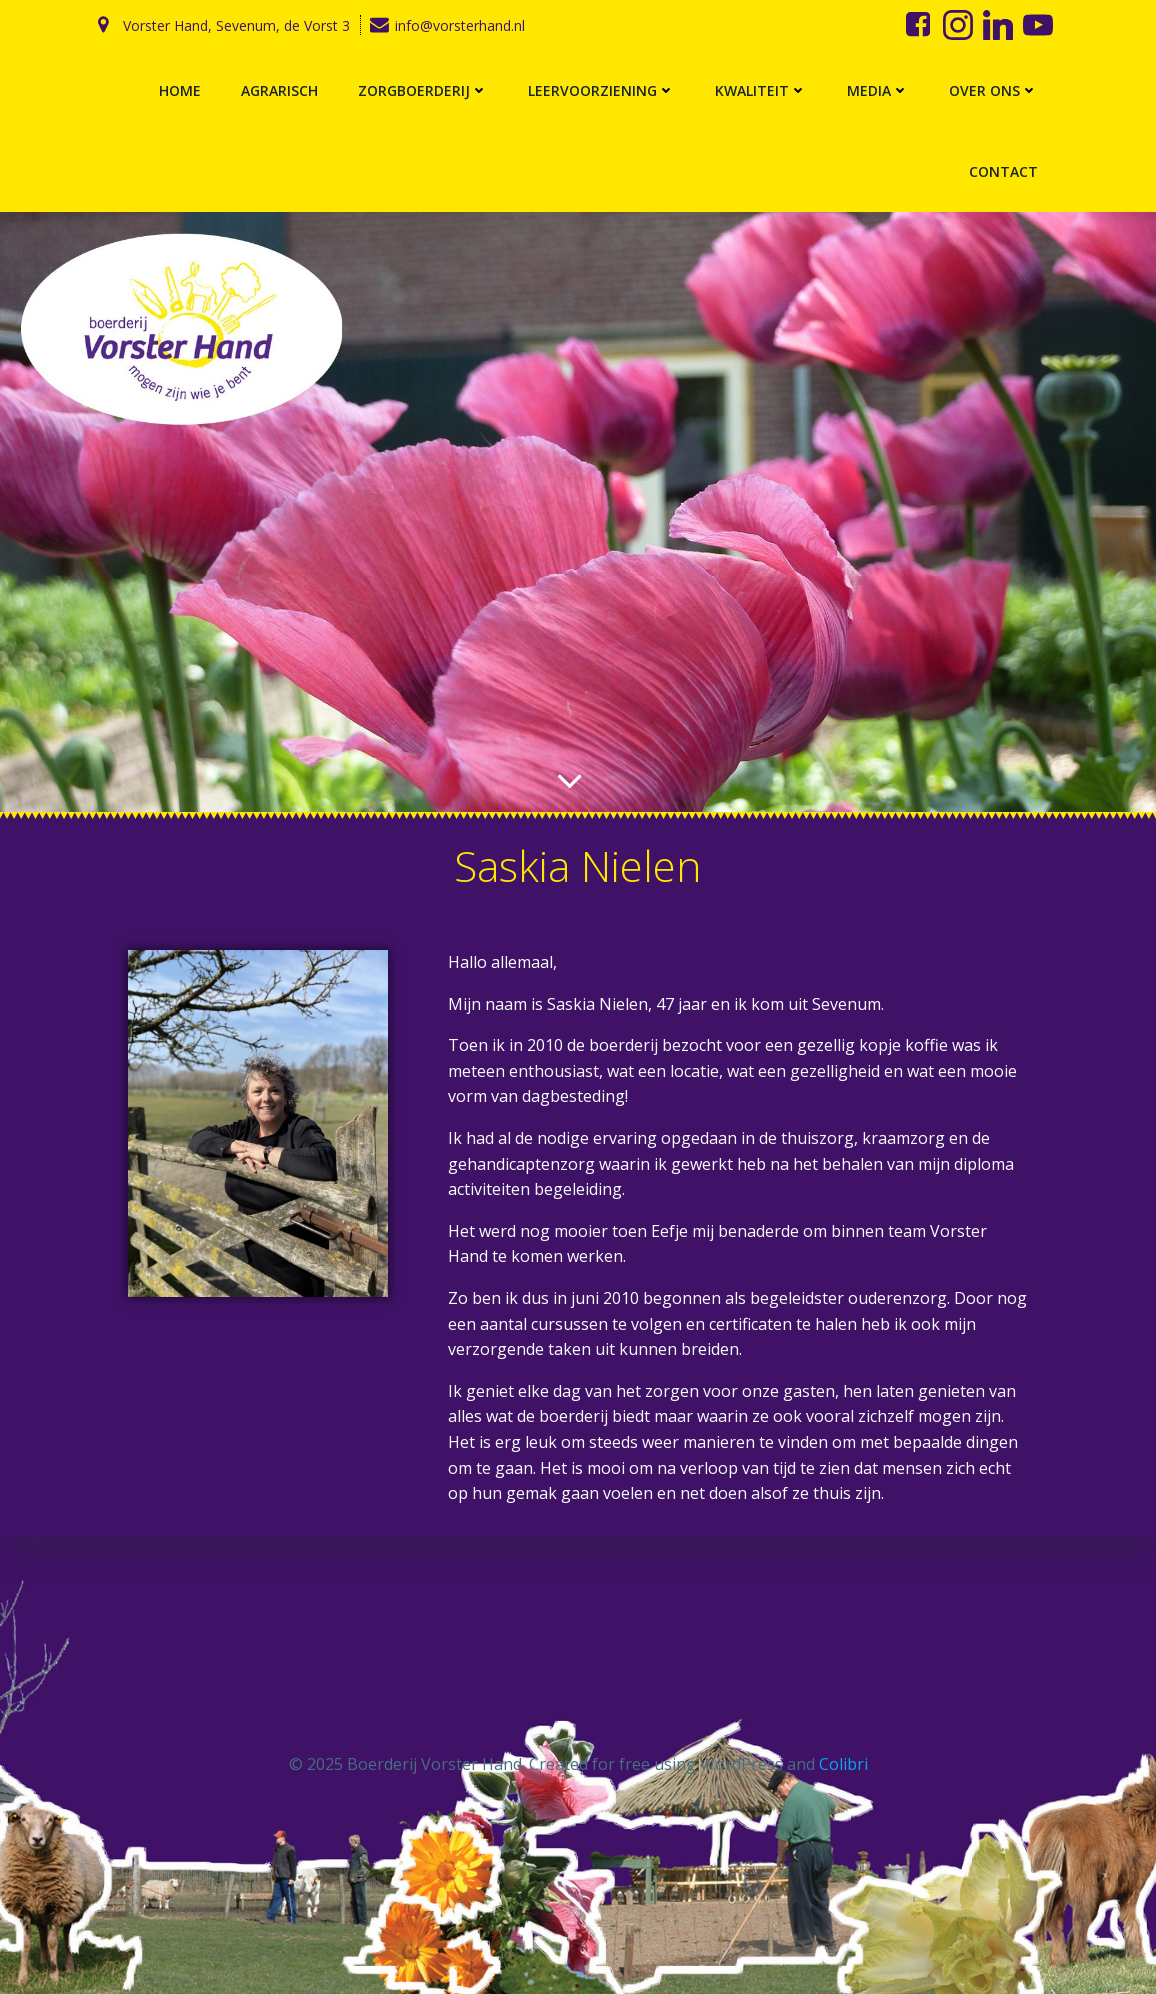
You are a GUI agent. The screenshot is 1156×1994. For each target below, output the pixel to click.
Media (878, 90)
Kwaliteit (761, 90)
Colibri (843, 1764)
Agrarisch (279, 90)
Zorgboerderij (423, 90)
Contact (1003, 171)
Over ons (993, 90)
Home (180, 90)
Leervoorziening (601, 90)
